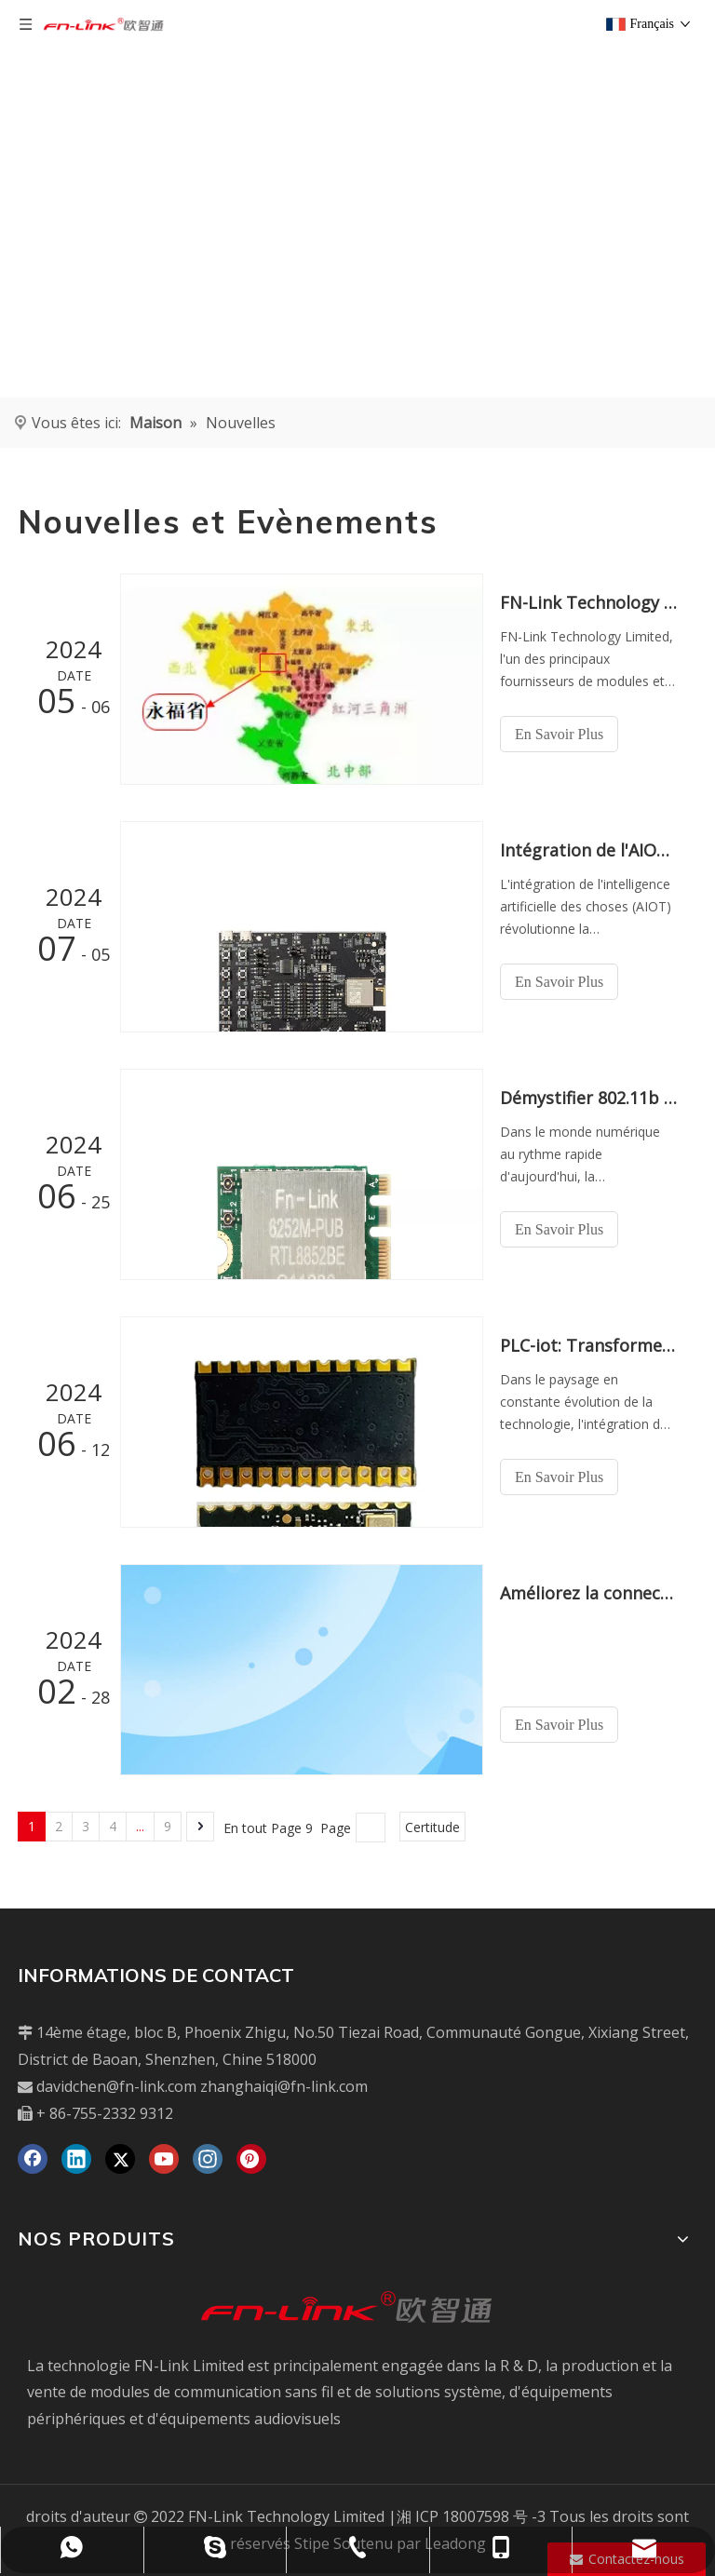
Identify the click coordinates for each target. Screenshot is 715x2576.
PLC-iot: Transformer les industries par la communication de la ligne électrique (588, 1345)
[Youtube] (164, 2159)
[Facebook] (32, 2159)
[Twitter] (120, 2159)
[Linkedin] (76, 2159)
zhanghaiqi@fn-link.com (284, 2086)
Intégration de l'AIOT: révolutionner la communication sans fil (588, 850)
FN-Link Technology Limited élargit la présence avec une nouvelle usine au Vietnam (588, 602)
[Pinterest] (251, 2159)
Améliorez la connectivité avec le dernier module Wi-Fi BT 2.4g (588, 1593)
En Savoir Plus (559, 734)
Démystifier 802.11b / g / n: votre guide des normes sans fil (588, 1097)
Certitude (432, 1827)
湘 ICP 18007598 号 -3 (471, 2516)
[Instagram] (208, 2159)
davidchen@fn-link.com (116, 2086)
